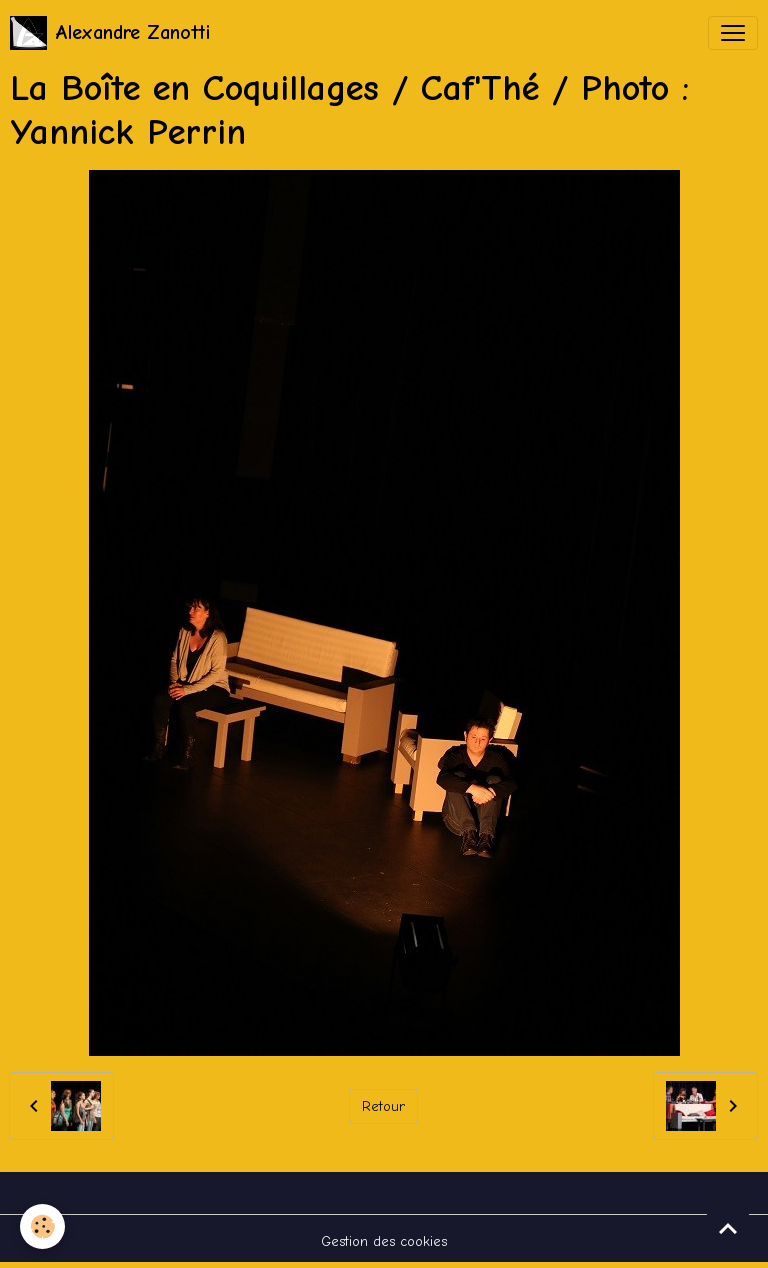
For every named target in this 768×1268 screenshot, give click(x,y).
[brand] (110, 33)
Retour (383, 1106)
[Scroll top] (728, 1228)
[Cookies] (42, 1226)
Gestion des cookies (384, 1241)
